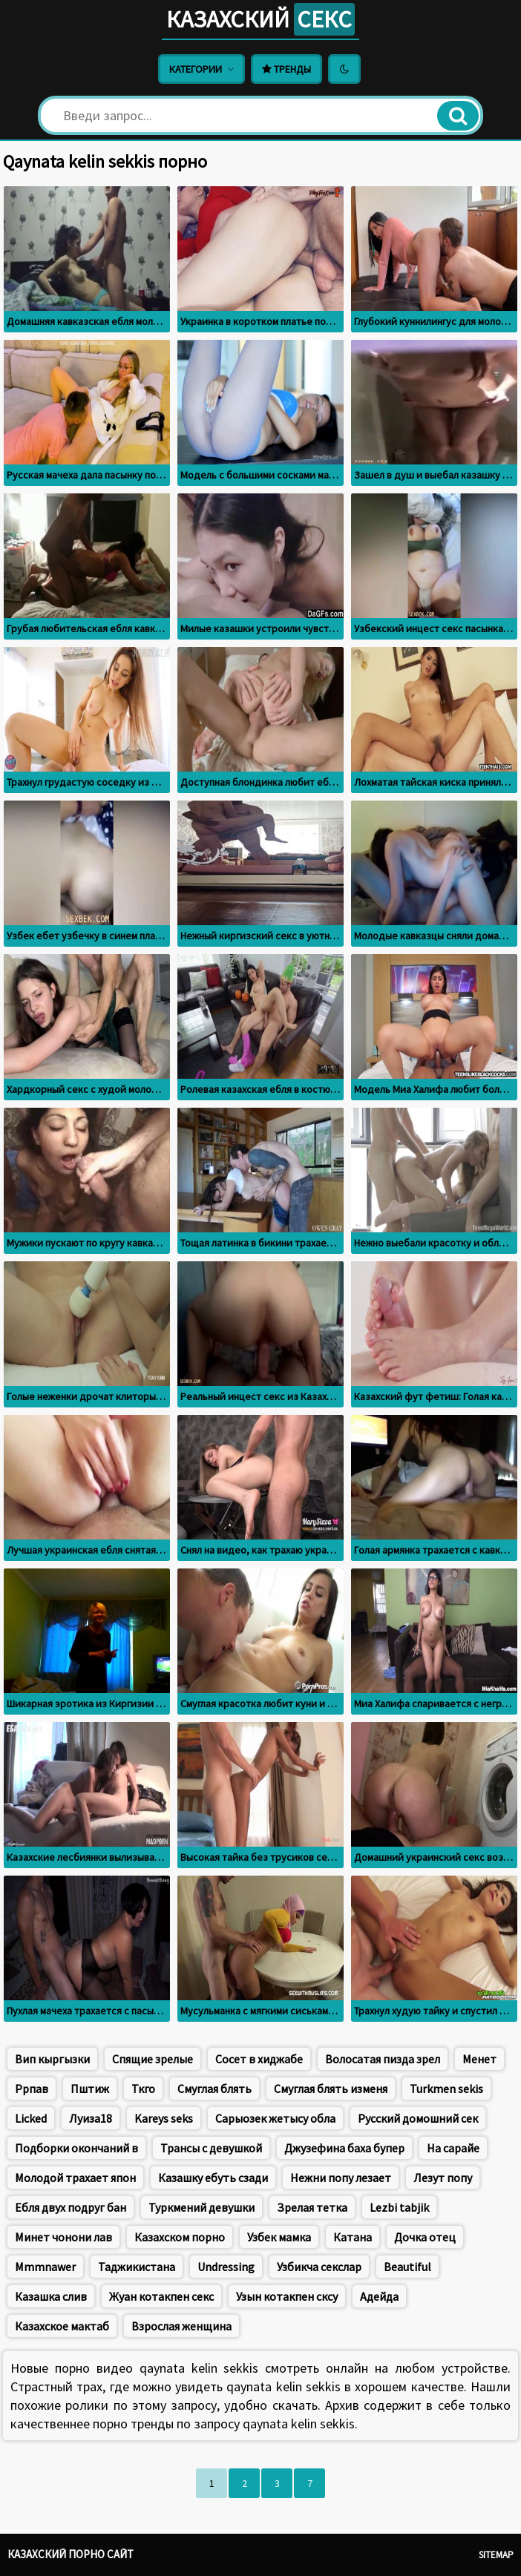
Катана (352, 2237)
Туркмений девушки (201, 2207)
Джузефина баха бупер (344, 2147)
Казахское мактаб (62, 2326)
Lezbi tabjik (399, 2207)
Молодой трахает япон (75, 2177)
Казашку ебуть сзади (213, 2177)
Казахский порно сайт (70, 2554)
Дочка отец (425, 2237)
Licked (31, 2118)
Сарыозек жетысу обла (275, 2118)
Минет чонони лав (63, 2237)
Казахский (260, 19)
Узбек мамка (279, 2237)
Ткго (143, 2088)
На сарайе (453, 2147)
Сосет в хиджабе (259, 2058)
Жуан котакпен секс (161, 2296)
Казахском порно (179, 2237)
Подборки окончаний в (76, 2147)
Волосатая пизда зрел (382, 2058)
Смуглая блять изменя (330, 2088)
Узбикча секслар (319, 2266)
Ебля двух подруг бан (70, 2207)
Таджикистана (136, 2266)
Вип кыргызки (52, 2058)
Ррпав (31, 2088)
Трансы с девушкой (211, 2147)
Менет (479, 2058)
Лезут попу (442, 2177)
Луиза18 (90, 2118)
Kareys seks (163, 2118)
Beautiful (407, 2266)
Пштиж (90, 2088)
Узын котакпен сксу (287, 2296)
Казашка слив (51, 2296)
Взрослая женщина (181, 2326)
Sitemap (496, 2555)
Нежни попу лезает (340, 2177)
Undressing (226, 2266)
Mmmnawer (45, 2266)
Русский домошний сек (418, 2118)
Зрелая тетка (312, 2207)
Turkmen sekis (446, 2088)
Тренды (286, 69)
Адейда (379, 2296)
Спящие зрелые (152, 2058)
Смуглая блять (214, 2088)
